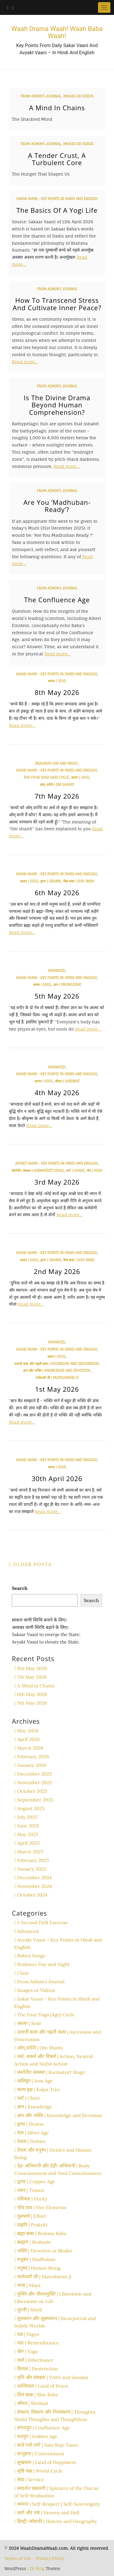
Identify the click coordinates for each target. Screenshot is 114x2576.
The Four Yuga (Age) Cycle (46, 777)
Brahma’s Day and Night (56, 763)
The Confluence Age (57, 599)
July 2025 (27, 1817)
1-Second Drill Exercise (42, 1922)
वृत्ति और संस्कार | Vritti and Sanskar (53, 2377)
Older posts (32, 1564)
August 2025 (31, 1808)
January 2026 (31, 1765)
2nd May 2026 (57, 1271)
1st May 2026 (57, 1389)
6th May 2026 (57, 892)
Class (23, 1973)
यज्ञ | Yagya (28, 2334)
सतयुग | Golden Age (37, 2436)
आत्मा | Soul (57, 681)
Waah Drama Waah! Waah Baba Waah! (57, 32)
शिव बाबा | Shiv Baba (78, 881)
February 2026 (33, 1756)
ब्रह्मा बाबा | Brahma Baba (41, 2233)
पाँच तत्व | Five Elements (41, 2207)
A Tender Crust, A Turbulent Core (57, 159)
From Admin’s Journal (40, 96)
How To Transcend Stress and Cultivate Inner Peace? (57, 304)
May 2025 (27, 1834)
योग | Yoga (94, 1170)
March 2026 (30, 1748)
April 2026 (28, 1739)
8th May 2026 (57, 692)
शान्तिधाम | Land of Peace (43, 2386)
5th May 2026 (57, 995)
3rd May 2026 (57, 1181)
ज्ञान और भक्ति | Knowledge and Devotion (56, 1370)
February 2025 (33, 1860)
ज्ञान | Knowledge (67, 985)
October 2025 (32, 1791)
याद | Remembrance (38, 2343)
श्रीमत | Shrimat (67, 1081)
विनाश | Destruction (37, 2369)
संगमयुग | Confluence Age (43, 2428)
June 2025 (28, 1826)
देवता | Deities (31, 2141)
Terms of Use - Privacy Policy (34, 2558)
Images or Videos (78, 96)
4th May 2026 (57, 1092)
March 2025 (30, 1852)
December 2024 (34, 1877)
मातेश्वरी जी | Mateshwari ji (57, 1378)
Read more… (25, 361)
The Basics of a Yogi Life (56, 210)
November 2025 (34, 1782)
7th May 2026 (57, 796)
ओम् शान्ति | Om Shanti (57, 785)
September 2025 (35, 1800)
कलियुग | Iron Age (35, 2081)
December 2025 (34, 1774)
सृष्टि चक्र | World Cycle (40, 2471)
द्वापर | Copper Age (36, 2181)
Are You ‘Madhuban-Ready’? (57, 506)
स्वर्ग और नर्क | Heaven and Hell (48, 2513)
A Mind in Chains (57, 107)
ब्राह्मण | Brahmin (34, 2242)
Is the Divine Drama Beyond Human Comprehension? (57, 404)
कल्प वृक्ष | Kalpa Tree (38, 2089)
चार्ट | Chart (75, 1170)
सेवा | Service (30, 2479)
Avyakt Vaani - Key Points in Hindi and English (56, 1163)
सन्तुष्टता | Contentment (40, 2453)
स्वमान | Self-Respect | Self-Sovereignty (58, 2504)
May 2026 (28, 1731)
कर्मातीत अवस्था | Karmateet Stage (38, 1170)
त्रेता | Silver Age (33, 2133)
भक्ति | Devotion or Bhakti (44, 2251)
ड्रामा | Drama (50, 881)
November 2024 (34, 1886)
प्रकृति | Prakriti (32, 2225)
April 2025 (28, 1843)
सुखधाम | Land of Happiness (46, 2462)
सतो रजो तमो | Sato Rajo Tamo (47, 2445)
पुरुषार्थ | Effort (31, 2216)
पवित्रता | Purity (32, 2199)
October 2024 (32, 1895)
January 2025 (31, 1869)
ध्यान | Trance (31, 2190)
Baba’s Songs (31, 1956)
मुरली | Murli (29, 2310)
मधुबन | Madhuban (36, 2259)
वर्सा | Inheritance (35, 2360)
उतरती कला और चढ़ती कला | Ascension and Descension (56, 1364)
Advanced (56, 971)
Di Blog (36, 2568)
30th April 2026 (57, 1478)
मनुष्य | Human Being (39, 2268)
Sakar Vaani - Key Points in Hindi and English (56, 199)
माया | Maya (29, 2285)
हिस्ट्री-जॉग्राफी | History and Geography (57, 2521)
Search (19, 1588)
